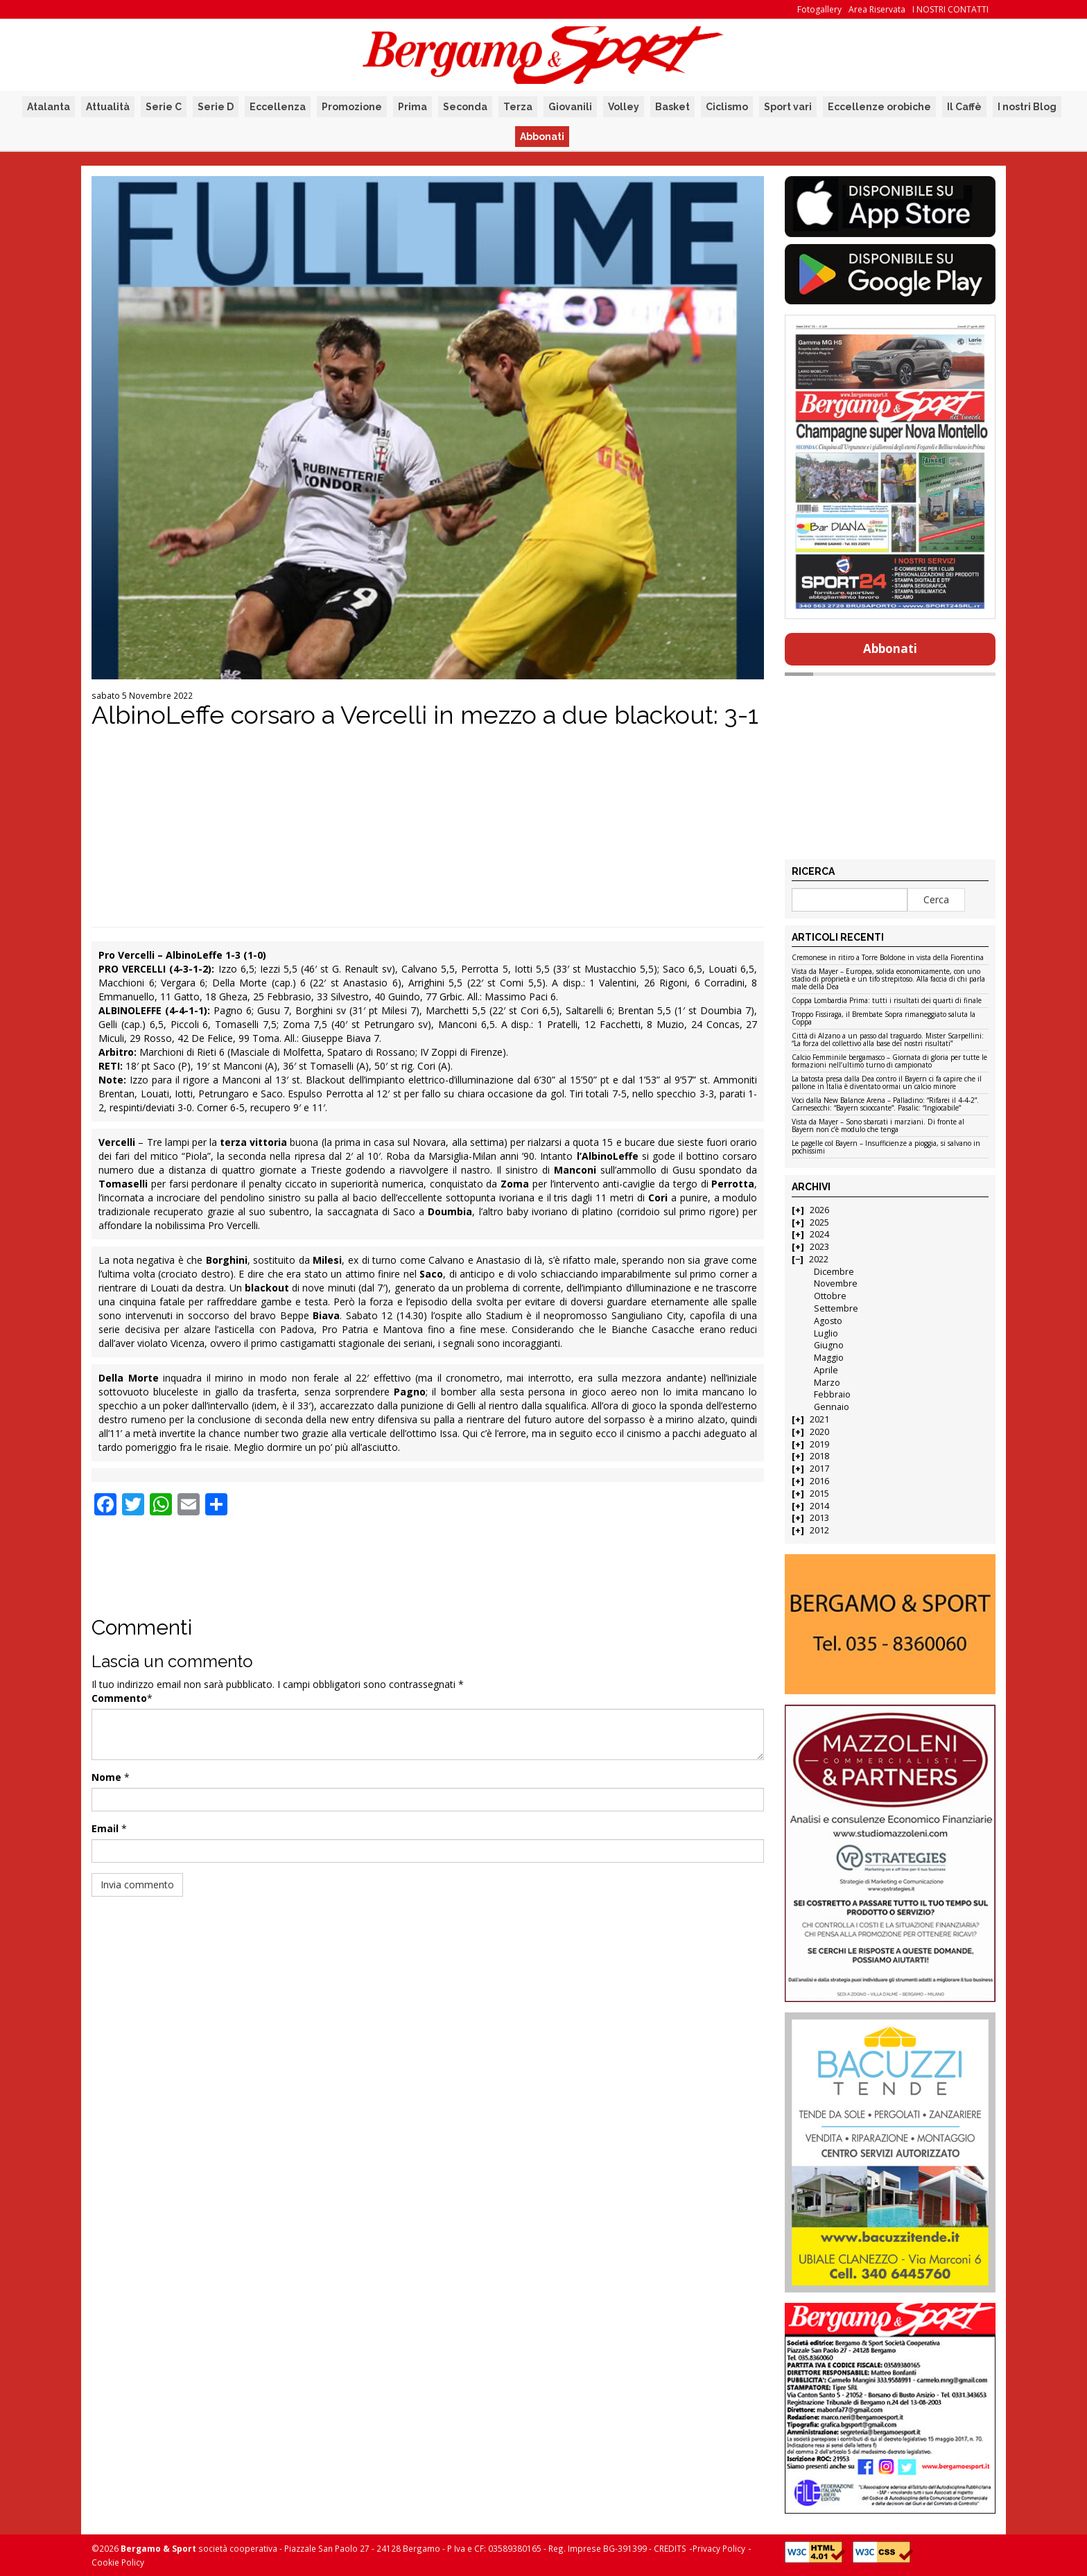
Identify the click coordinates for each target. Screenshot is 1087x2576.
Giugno (829, 1345)
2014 (819, 1506)
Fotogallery (819, 9)
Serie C (164, 106)
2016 (819, 1481)
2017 (819, 1468)
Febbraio (832, 1394)
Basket (672, 106)
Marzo (827, 1383)
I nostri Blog (1027, 106)
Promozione (352, 106)
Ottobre (830, 1296)
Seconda (465, 106)
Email (105, 1828)
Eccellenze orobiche (879, 106)
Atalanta (48, 106)
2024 (819, 1234)
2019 (819, 1444)
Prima (412, 106)
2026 (819, 1210)
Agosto (828, 1321)
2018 (819, 1456)
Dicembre (834, 1272)
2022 (818, 1259)
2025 (819, 1222)
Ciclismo (727, 106)
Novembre (836, 1283)
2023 (819, 1247)
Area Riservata (877, 9)
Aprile (826, 1370)
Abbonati (542, 136)
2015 (819, 1493)
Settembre (836, 1308)
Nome (106, 1777)
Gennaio (831, 1407)
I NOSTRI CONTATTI (950, 9)
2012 (819, 1530)
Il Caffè (964, 106)
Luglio (826, 1333)
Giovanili (570, 106)
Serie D (216, 106)
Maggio (829, 1358)
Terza (517, 106)
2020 (819, 1432)
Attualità (108, 106)
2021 (819, 1419)
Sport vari (788, 106)
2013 (819, 1518)
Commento (119, 1698)
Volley (623, 106)
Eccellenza (278, 106)
